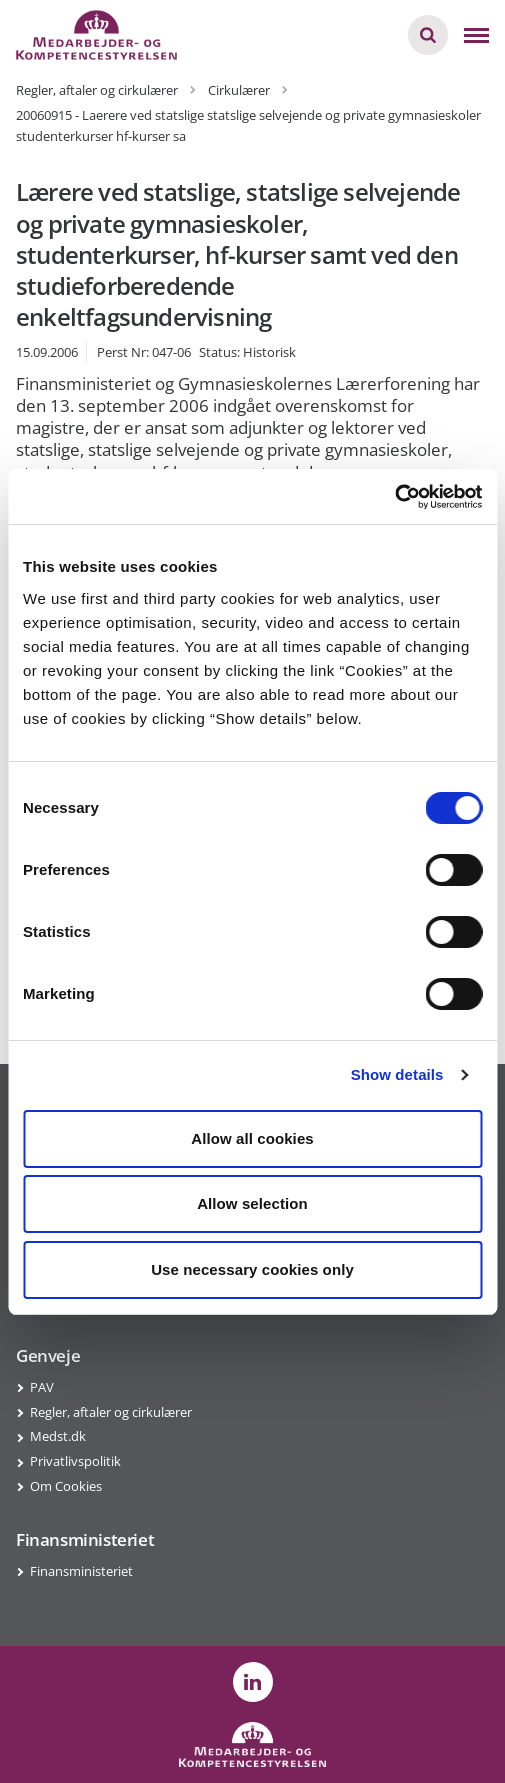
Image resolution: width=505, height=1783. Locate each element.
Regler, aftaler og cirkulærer (111, 1412)
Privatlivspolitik (75, 1461)
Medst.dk (58, 1436)
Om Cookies (66, 1486)
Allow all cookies (252, 1138)
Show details (397, 1074)
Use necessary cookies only (252, 1269)
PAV (42, 1387)
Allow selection (252, 1203)
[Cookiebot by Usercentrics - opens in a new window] (394, 497)
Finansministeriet (81, 1571)
